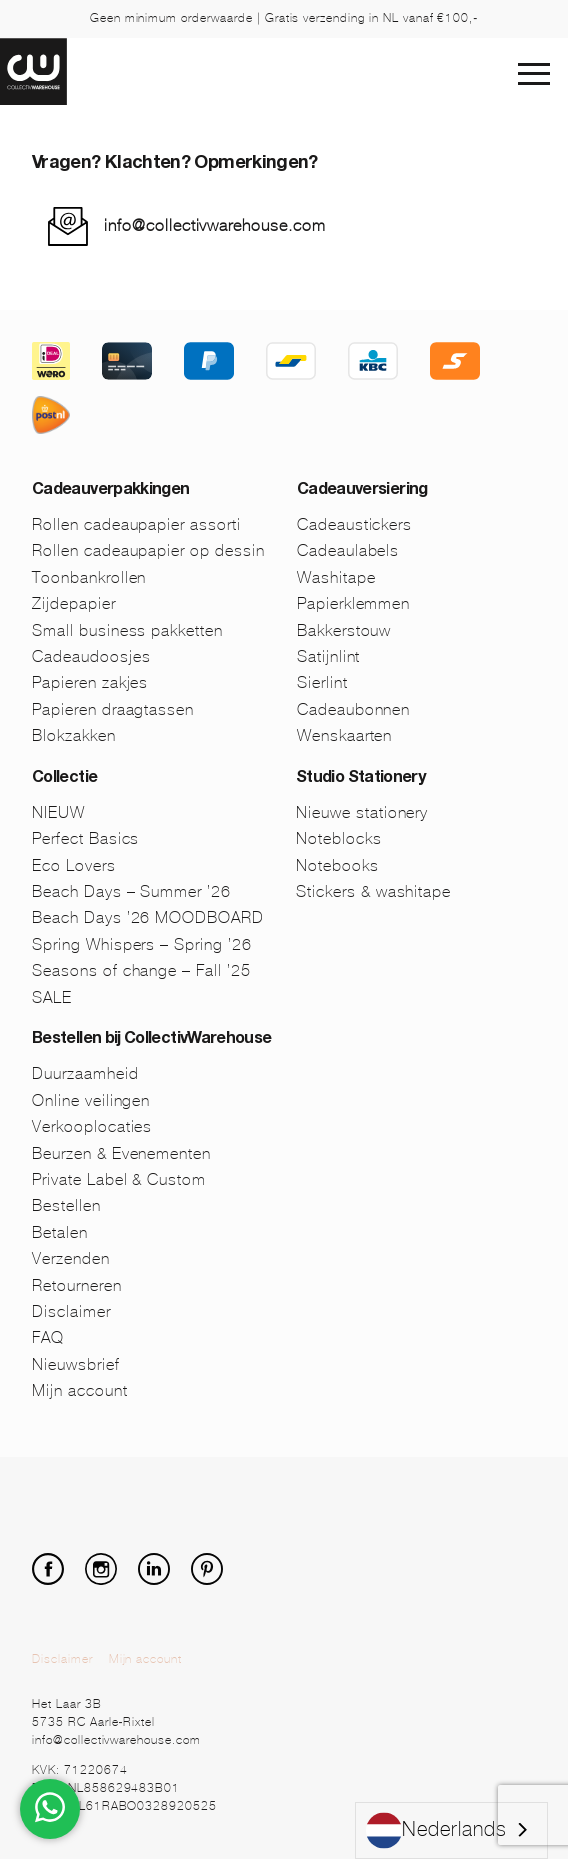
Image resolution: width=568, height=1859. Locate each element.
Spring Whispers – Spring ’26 (142, 944)
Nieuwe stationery (362, 812)
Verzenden (71, 1258)
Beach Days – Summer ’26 (131, 891)
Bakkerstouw (344, 630)
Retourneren (77, 1285)
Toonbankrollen (89, 577)
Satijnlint (329, 656)
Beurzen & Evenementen (121, 1153)
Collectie (64, 779)
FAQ (48, 1337)
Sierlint (322, 682)
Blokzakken (74, 735)
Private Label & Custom (119, 1179)
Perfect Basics (85, 838)
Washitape (336, 577)
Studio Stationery (360, 779)
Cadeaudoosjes (91, 656)
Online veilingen (91, 1100)
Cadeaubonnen (354, 709)
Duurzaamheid (85, 1073)
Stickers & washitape (373, 891)
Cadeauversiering (362, 491)
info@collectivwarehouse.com (215, 225)
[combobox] (451, 1830)
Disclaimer (71, 1311)
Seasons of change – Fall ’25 (141, 970)
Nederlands (436, 1830)
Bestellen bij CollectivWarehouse (152, 1040)
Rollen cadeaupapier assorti (136, 524)
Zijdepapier (74, 603)
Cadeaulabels (348, 550)
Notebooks (337, 865)
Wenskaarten (345, 735)
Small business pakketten (127, 630)
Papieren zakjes (90, 682)
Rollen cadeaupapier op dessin (148, 550)
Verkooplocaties (92, 1126)
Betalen (60, 1232)
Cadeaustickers (354, 524)
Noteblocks (339, 838)
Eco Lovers (74, 865)
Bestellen (66, 1205)
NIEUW (58, 812)
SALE (52, 997)
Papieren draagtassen (113, 709)
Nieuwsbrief (76, 1364)
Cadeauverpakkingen (110, 491)
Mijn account (80, 1390)
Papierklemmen (353, 603)
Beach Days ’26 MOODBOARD (148, 917)
